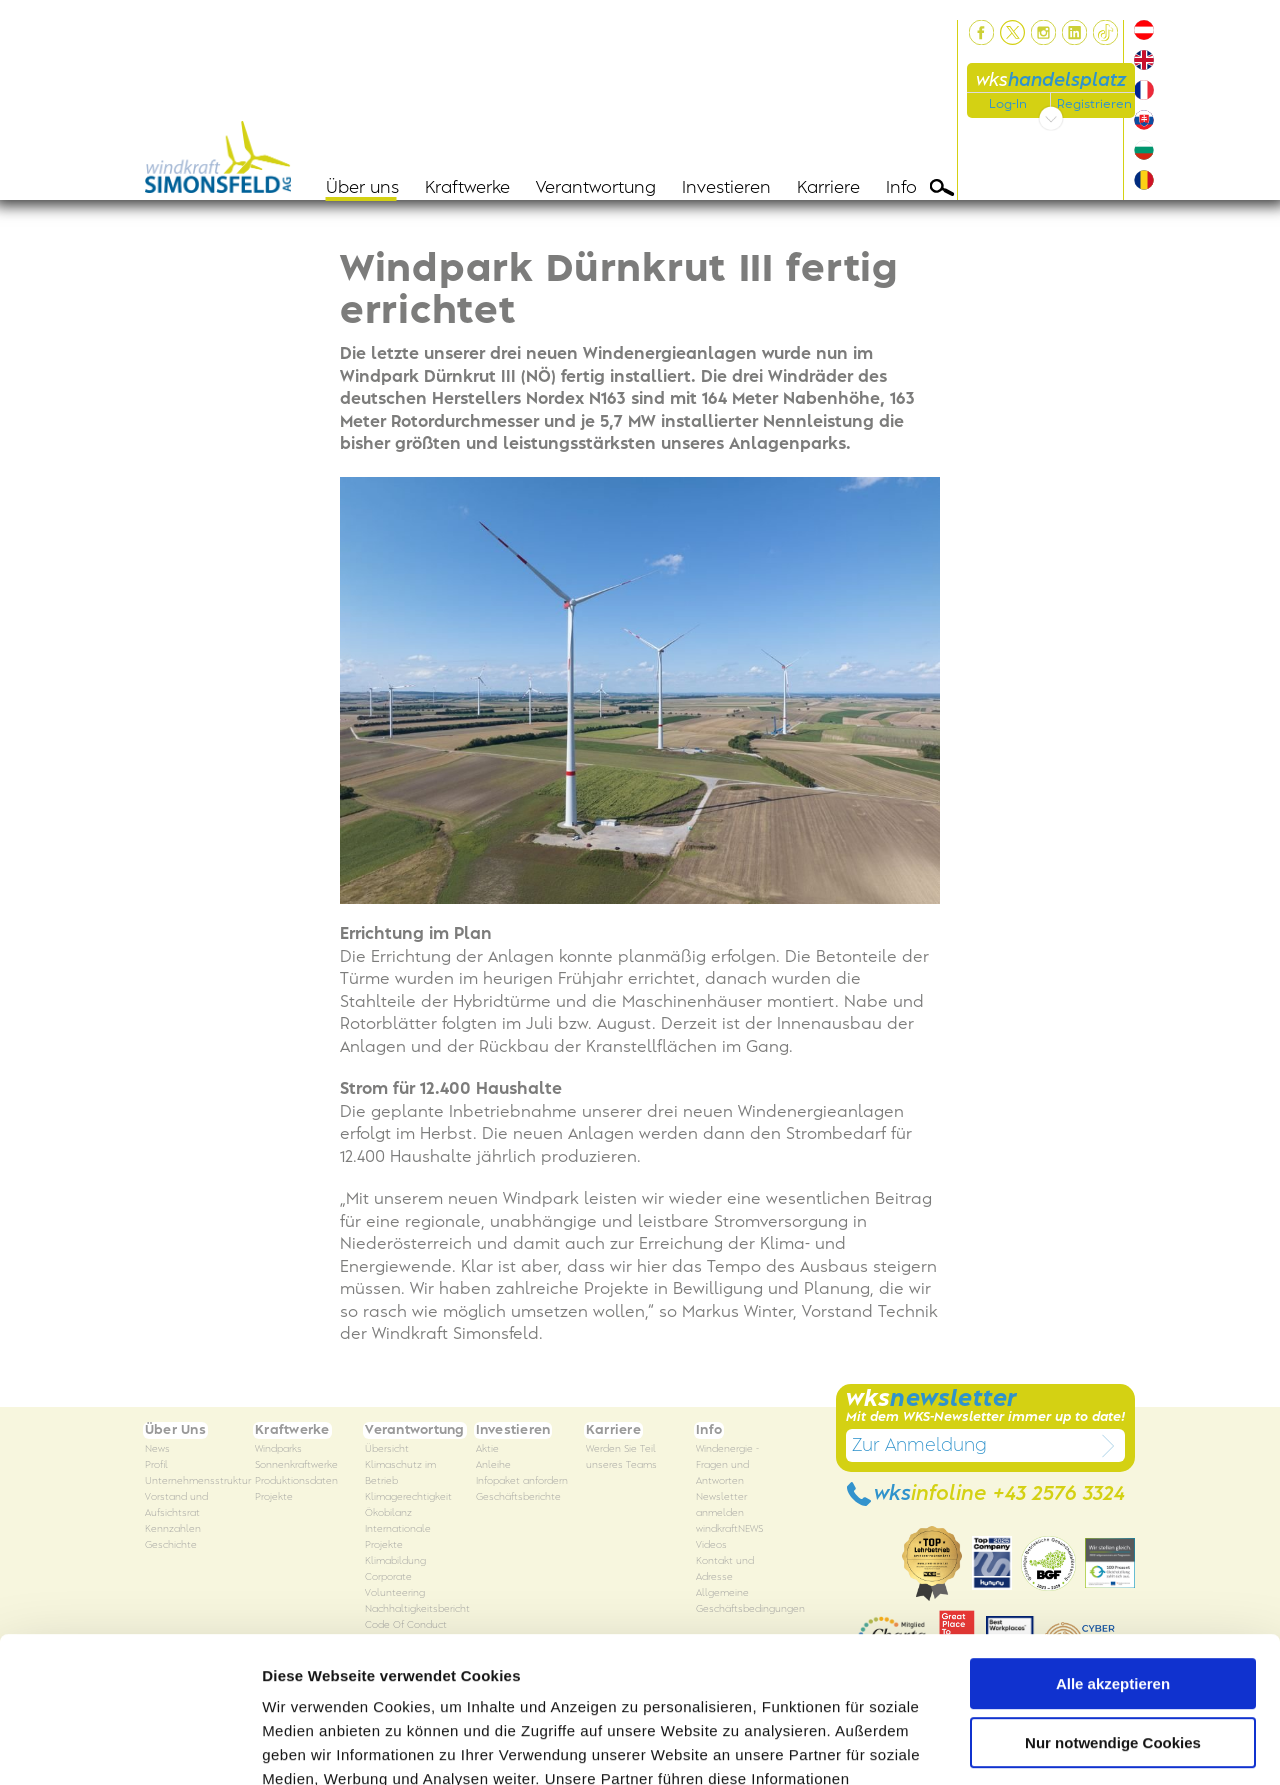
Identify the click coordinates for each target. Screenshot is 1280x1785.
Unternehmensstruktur (198, 1481)
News (157, 1449)
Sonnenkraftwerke (296, 1465)
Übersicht (387, 1449)
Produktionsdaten (296, 1481)
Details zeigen (312, 1745)
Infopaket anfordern (522, 1481)
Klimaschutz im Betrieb (400, 1473)
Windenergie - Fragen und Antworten (727, 1465)
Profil (156, 1465)
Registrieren (1094, 104)
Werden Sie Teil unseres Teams (621, 1457)
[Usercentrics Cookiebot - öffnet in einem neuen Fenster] (129, 1746)
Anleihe (493, 1465)
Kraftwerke (467, 188)
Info (901, 188)
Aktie (487, 1449)
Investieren (726, 188)
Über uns (362, 188)
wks (1051, 80)
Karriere (828, 188)
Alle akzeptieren (1113, 1547)
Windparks (278, 1449)
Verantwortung (596, 188)
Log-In (1008, 104)
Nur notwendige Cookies (1113, 1605)
